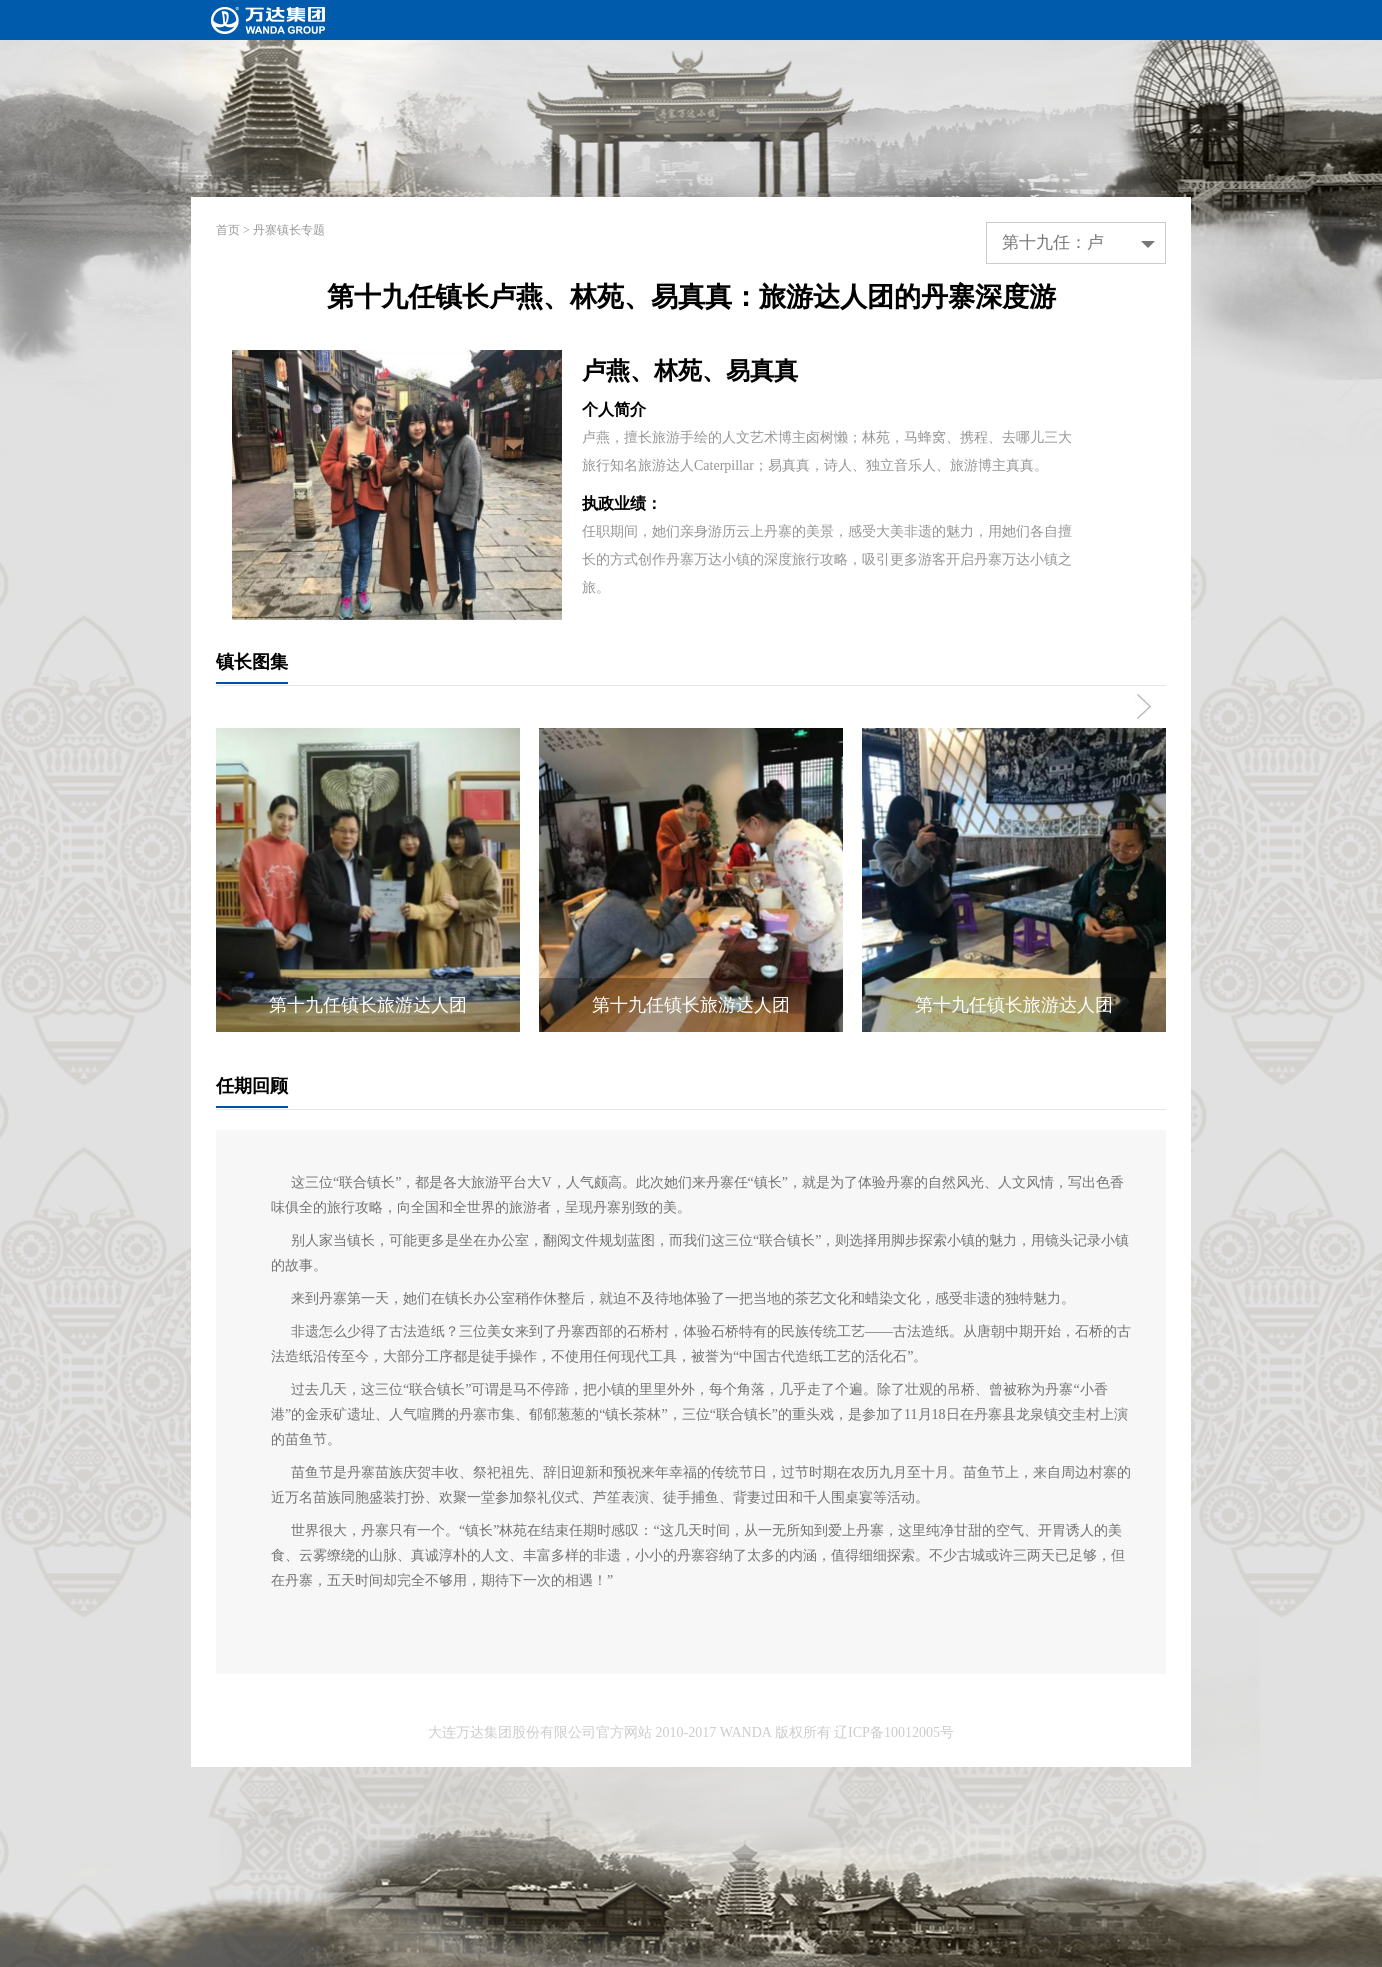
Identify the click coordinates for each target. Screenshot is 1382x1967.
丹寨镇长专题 (289, 230)
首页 (228, 230)
